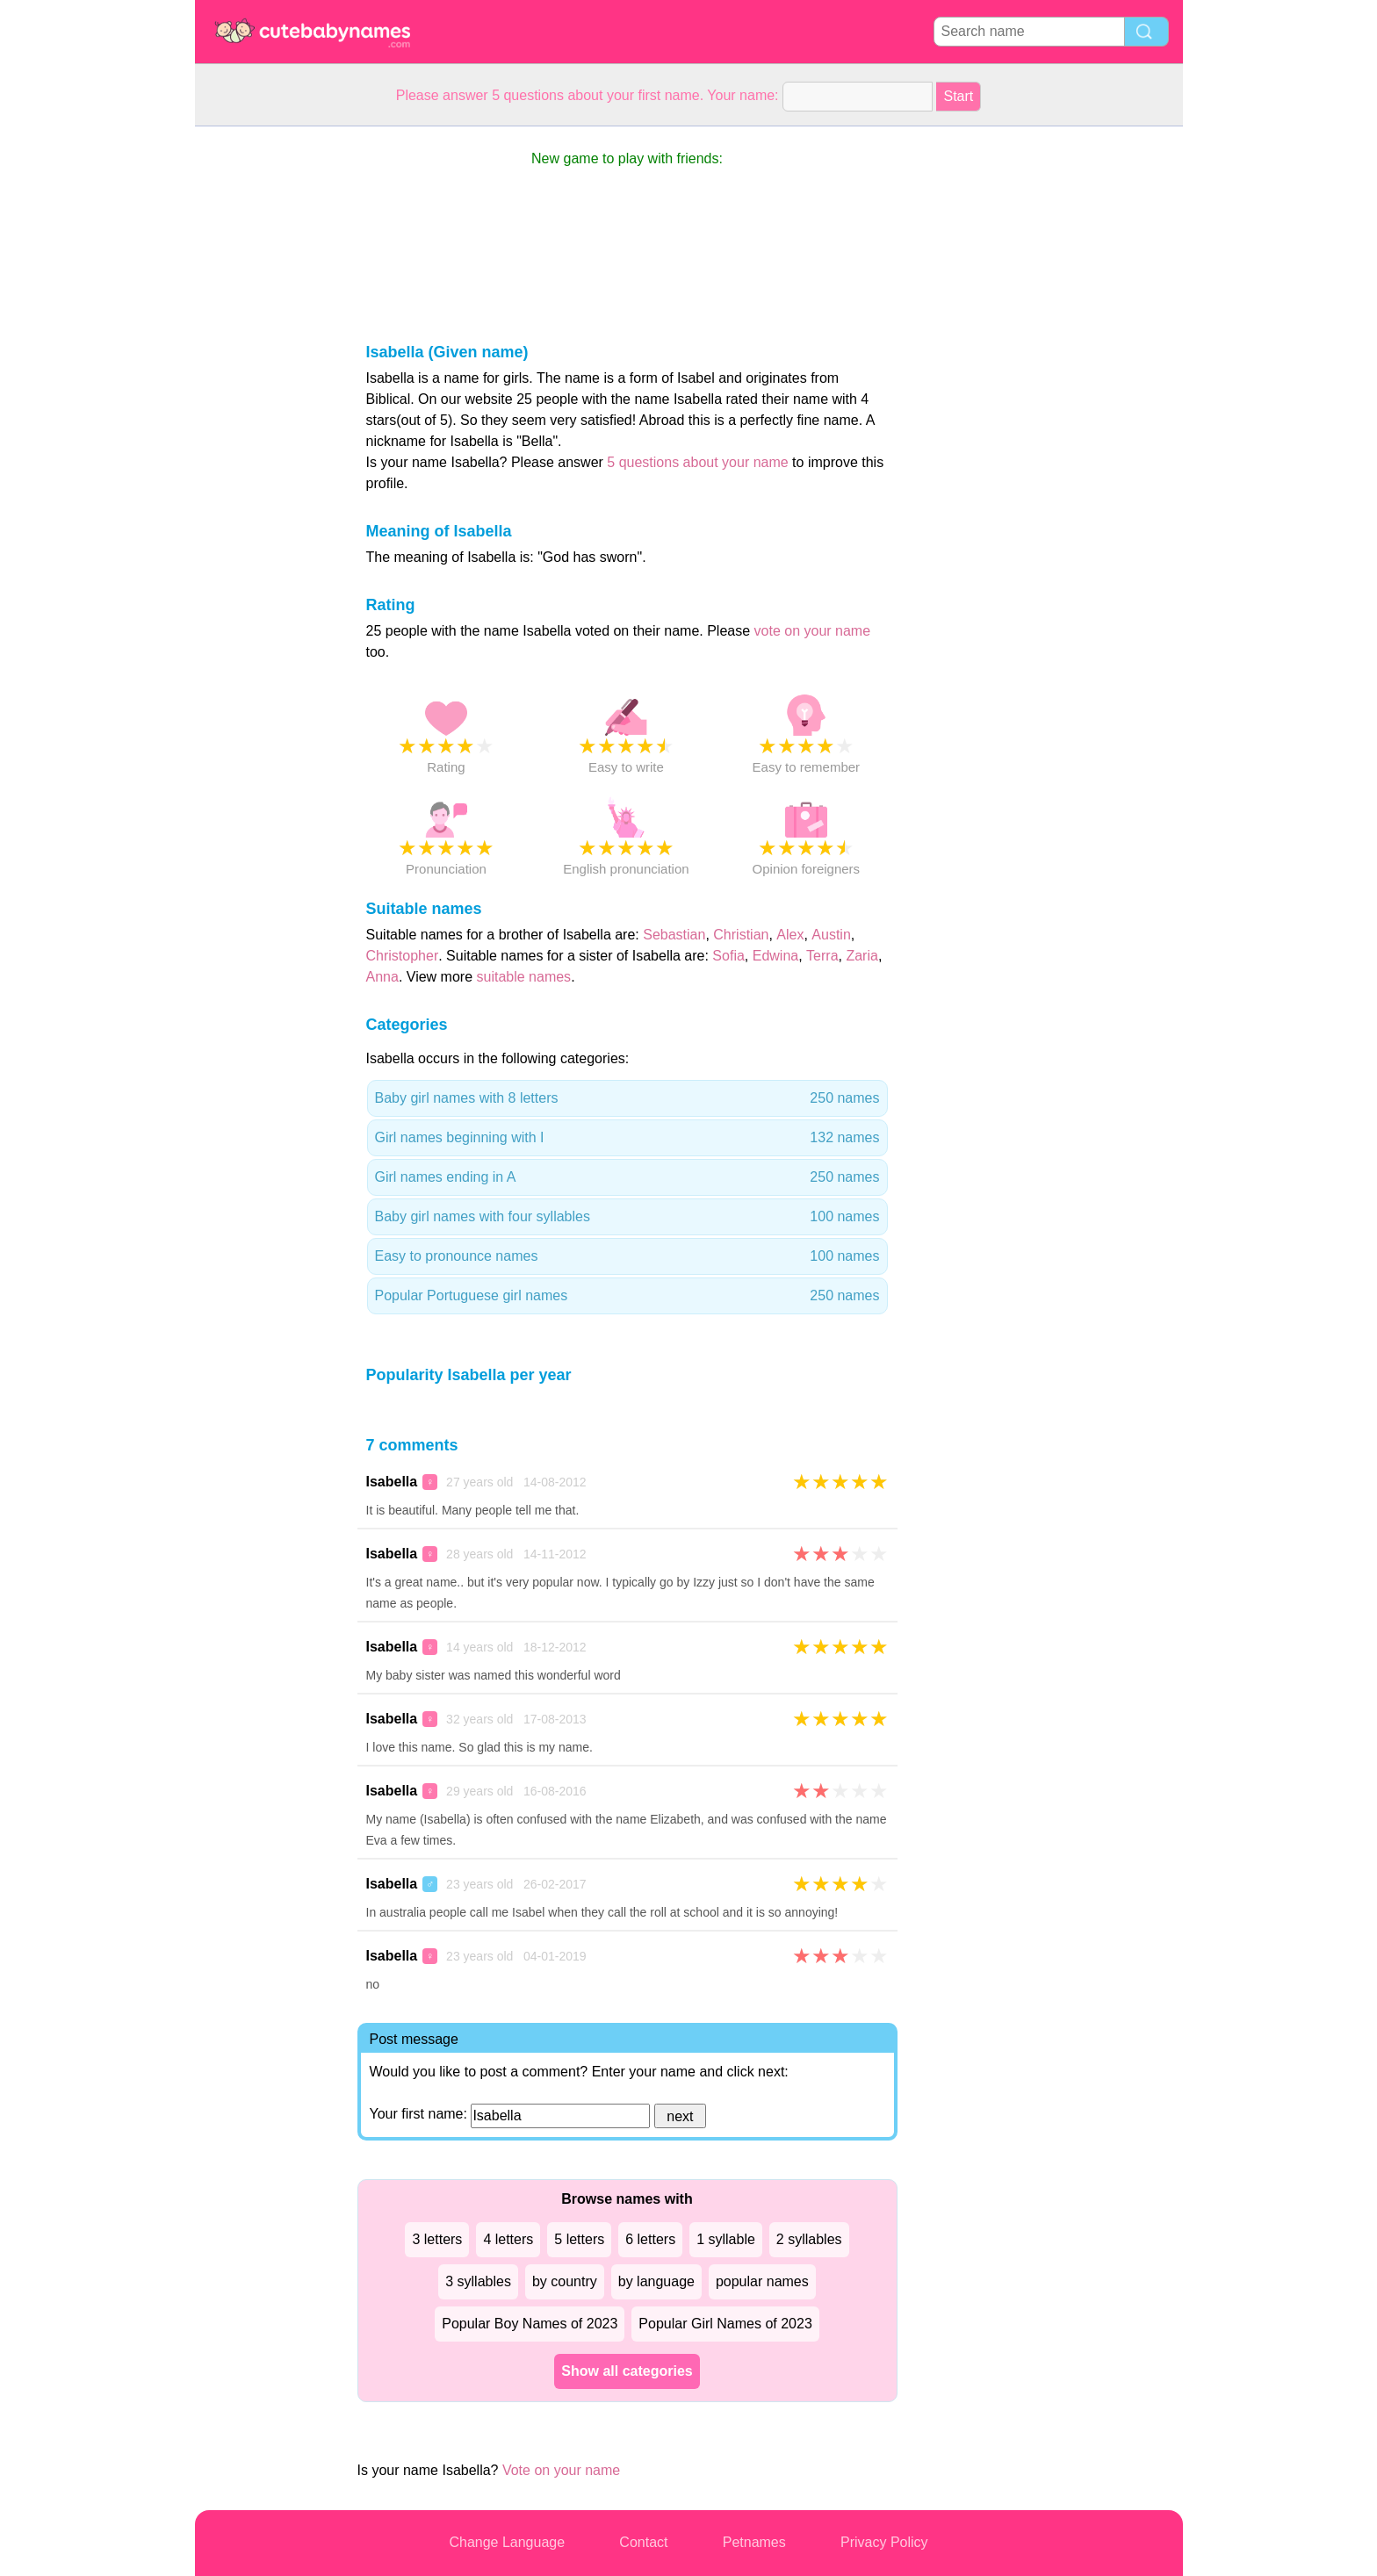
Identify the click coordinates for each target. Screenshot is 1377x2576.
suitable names (524, 976)
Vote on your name (561, 2470)
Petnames (754, 2542)
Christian (740, 934)
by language (656, 2281)
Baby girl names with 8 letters (627, 1098)
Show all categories (626, 2371)
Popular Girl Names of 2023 (724, 2323)
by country (564, 2281)
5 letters (579, 2239)
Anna (382, 976)
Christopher (402, 955)
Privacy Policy (884, 2542)
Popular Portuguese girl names (627, 1295)
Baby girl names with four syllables (627, 1216)
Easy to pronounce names (627, 1256)
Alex (790, 934)
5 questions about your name (697, 462)
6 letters (650, 2239)
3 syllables (478, 2281)
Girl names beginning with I (627, 1137)
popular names (762, 2281)
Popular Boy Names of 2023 (529, 2323)
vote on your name (812, 630)
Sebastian (674, 934)
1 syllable (725, 2239)
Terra (822, 955)
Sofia (728, 955)
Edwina (775, 955)
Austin (830, 934)
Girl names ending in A (627, 1177)
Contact (643, 2542)
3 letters (437, 2239)
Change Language (507, 2542)
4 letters (508, 2239)
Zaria (861, 955)
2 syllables (809, 2239)
